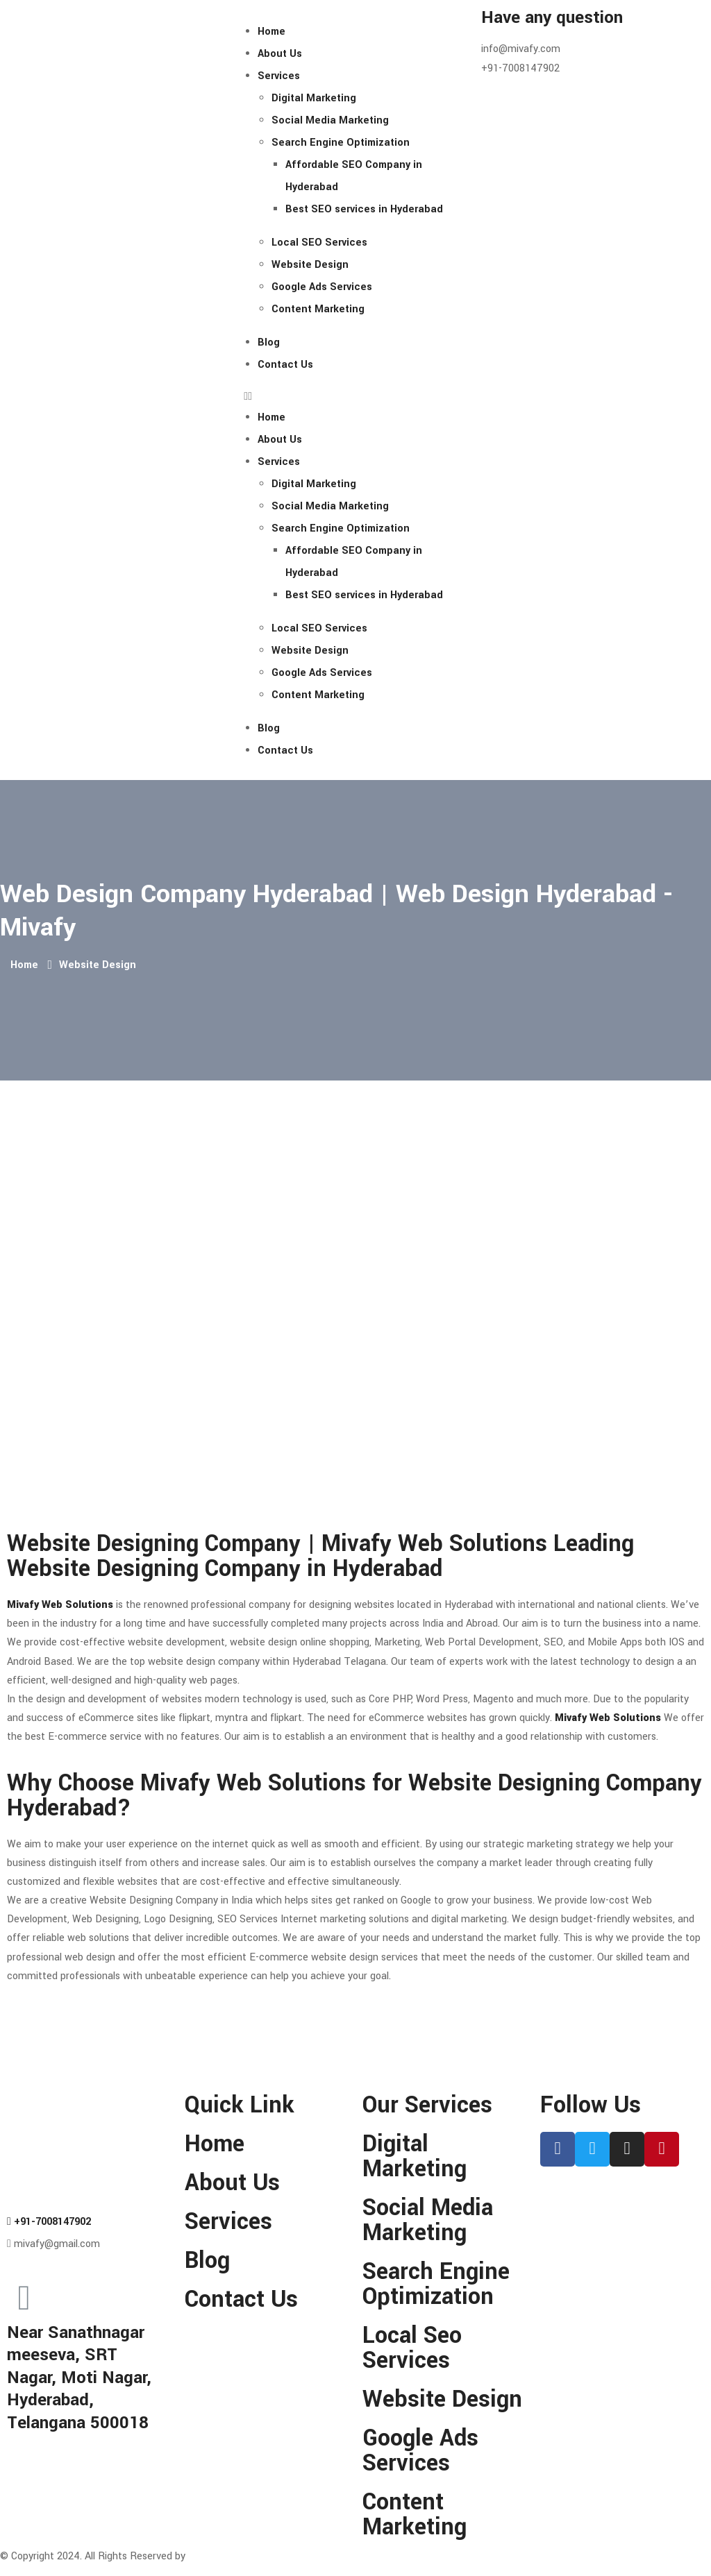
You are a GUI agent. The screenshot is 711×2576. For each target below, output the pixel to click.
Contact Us (285, 364)
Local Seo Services (412, 2348)
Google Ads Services (321, 287)
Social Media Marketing (330, 120)
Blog (269, 342)
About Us (280, 53)
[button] (355, 397)
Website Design (310, 264)
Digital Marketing (313, 98)
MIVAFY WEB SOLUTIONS (255, 2556)
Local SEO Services (319, 242)
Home (271, 31)
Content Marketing (318, 309)
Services (279, 76)
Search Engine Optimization (340, 142)
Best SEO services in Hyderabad (364, 209)
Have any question (552, 18)
